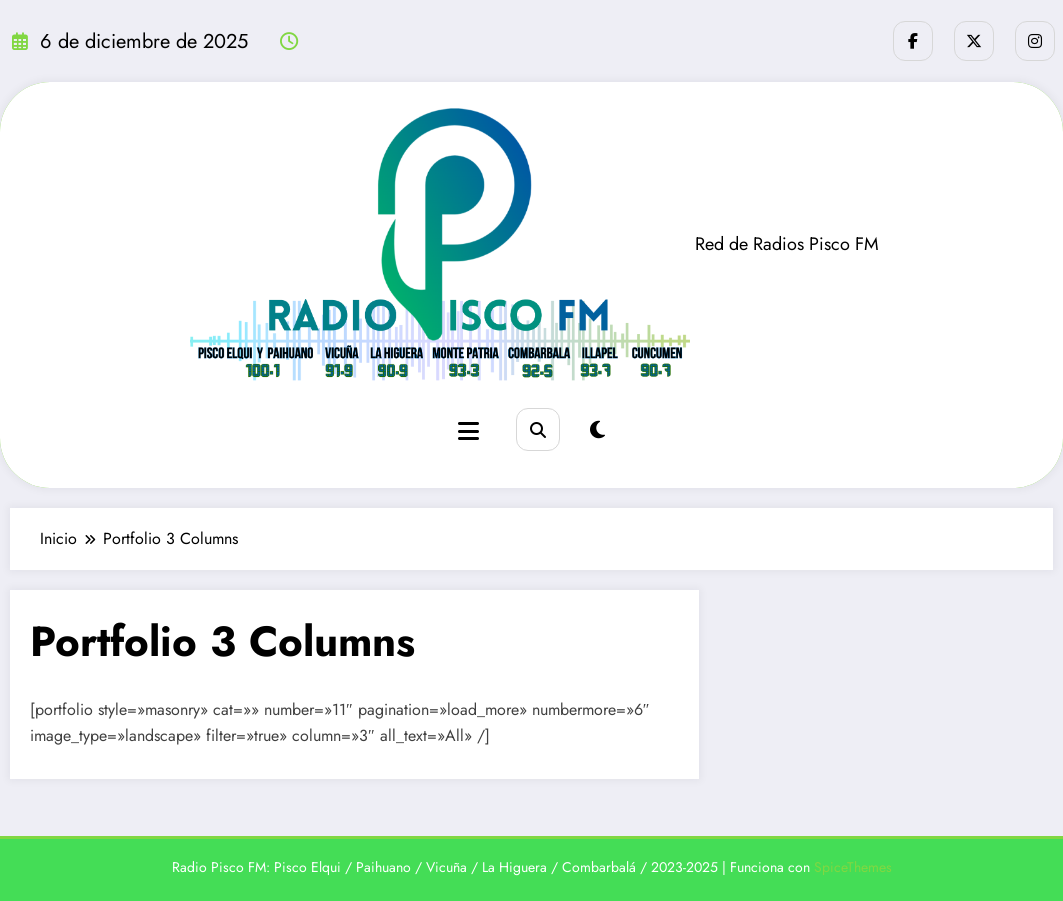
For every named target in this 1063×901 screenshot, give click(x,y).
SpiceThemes (853, 867)
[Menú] (468, 431)
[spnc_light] (597, 430)
